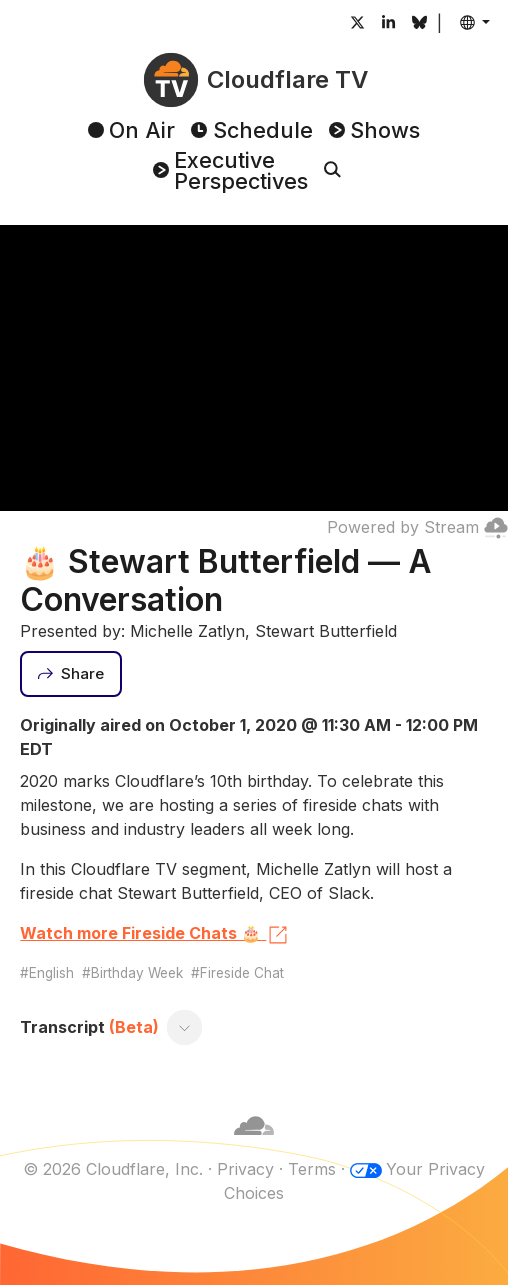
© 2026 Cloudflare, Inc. (113, 1169)
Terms (312, 1169)
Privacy (245, 1169)
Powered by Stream (417, 527)
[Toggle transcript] (185, 1027)
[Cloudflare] (254, 1145)
